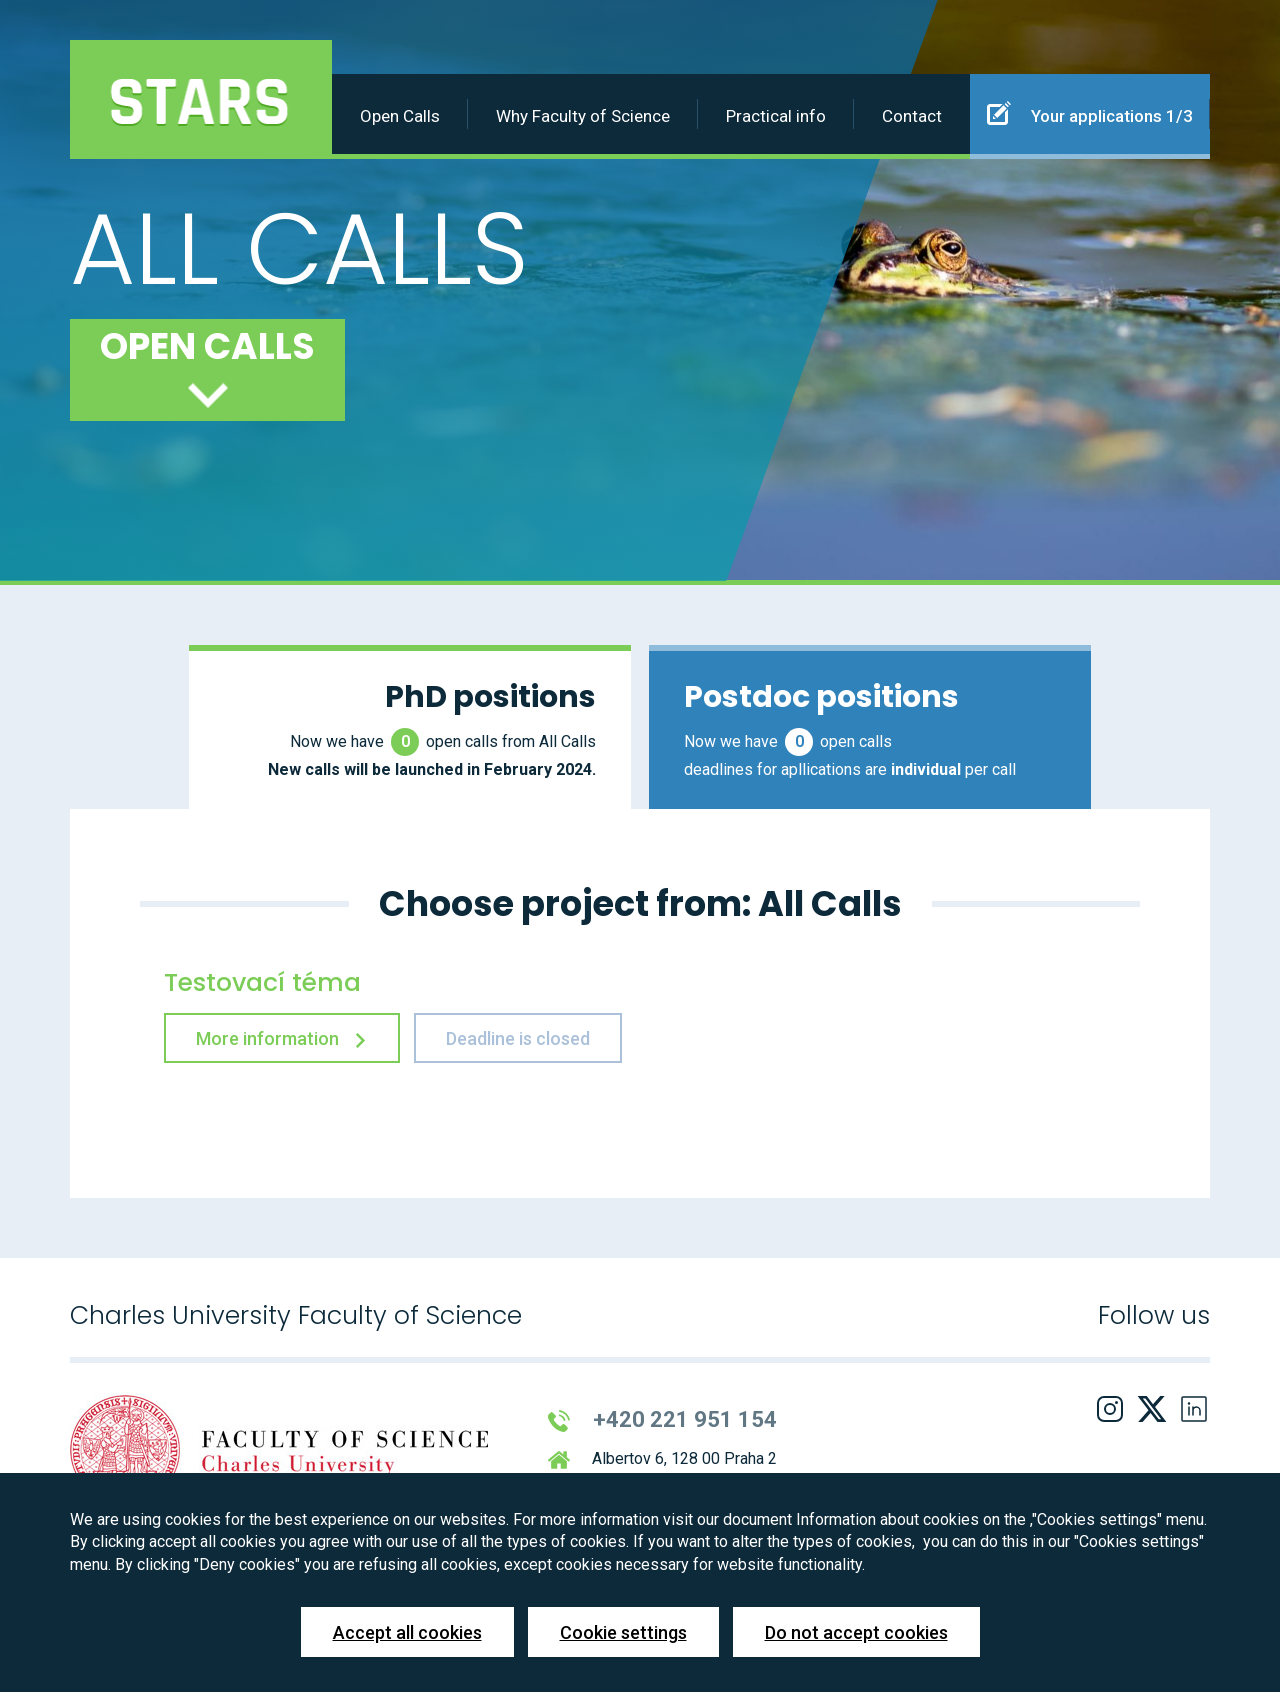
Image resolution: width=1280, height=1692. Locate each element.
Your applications (1090, 113)
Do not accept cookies (856, 1632)
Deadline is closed (518, 1038)
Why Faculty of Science (583, 116)
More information (282, 1038)
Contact (912, 116)
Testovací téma (262, 982)
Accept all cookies (407, 1632)
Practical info (776, 116)
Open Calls (400, 116)
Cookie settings (623, 1632)
